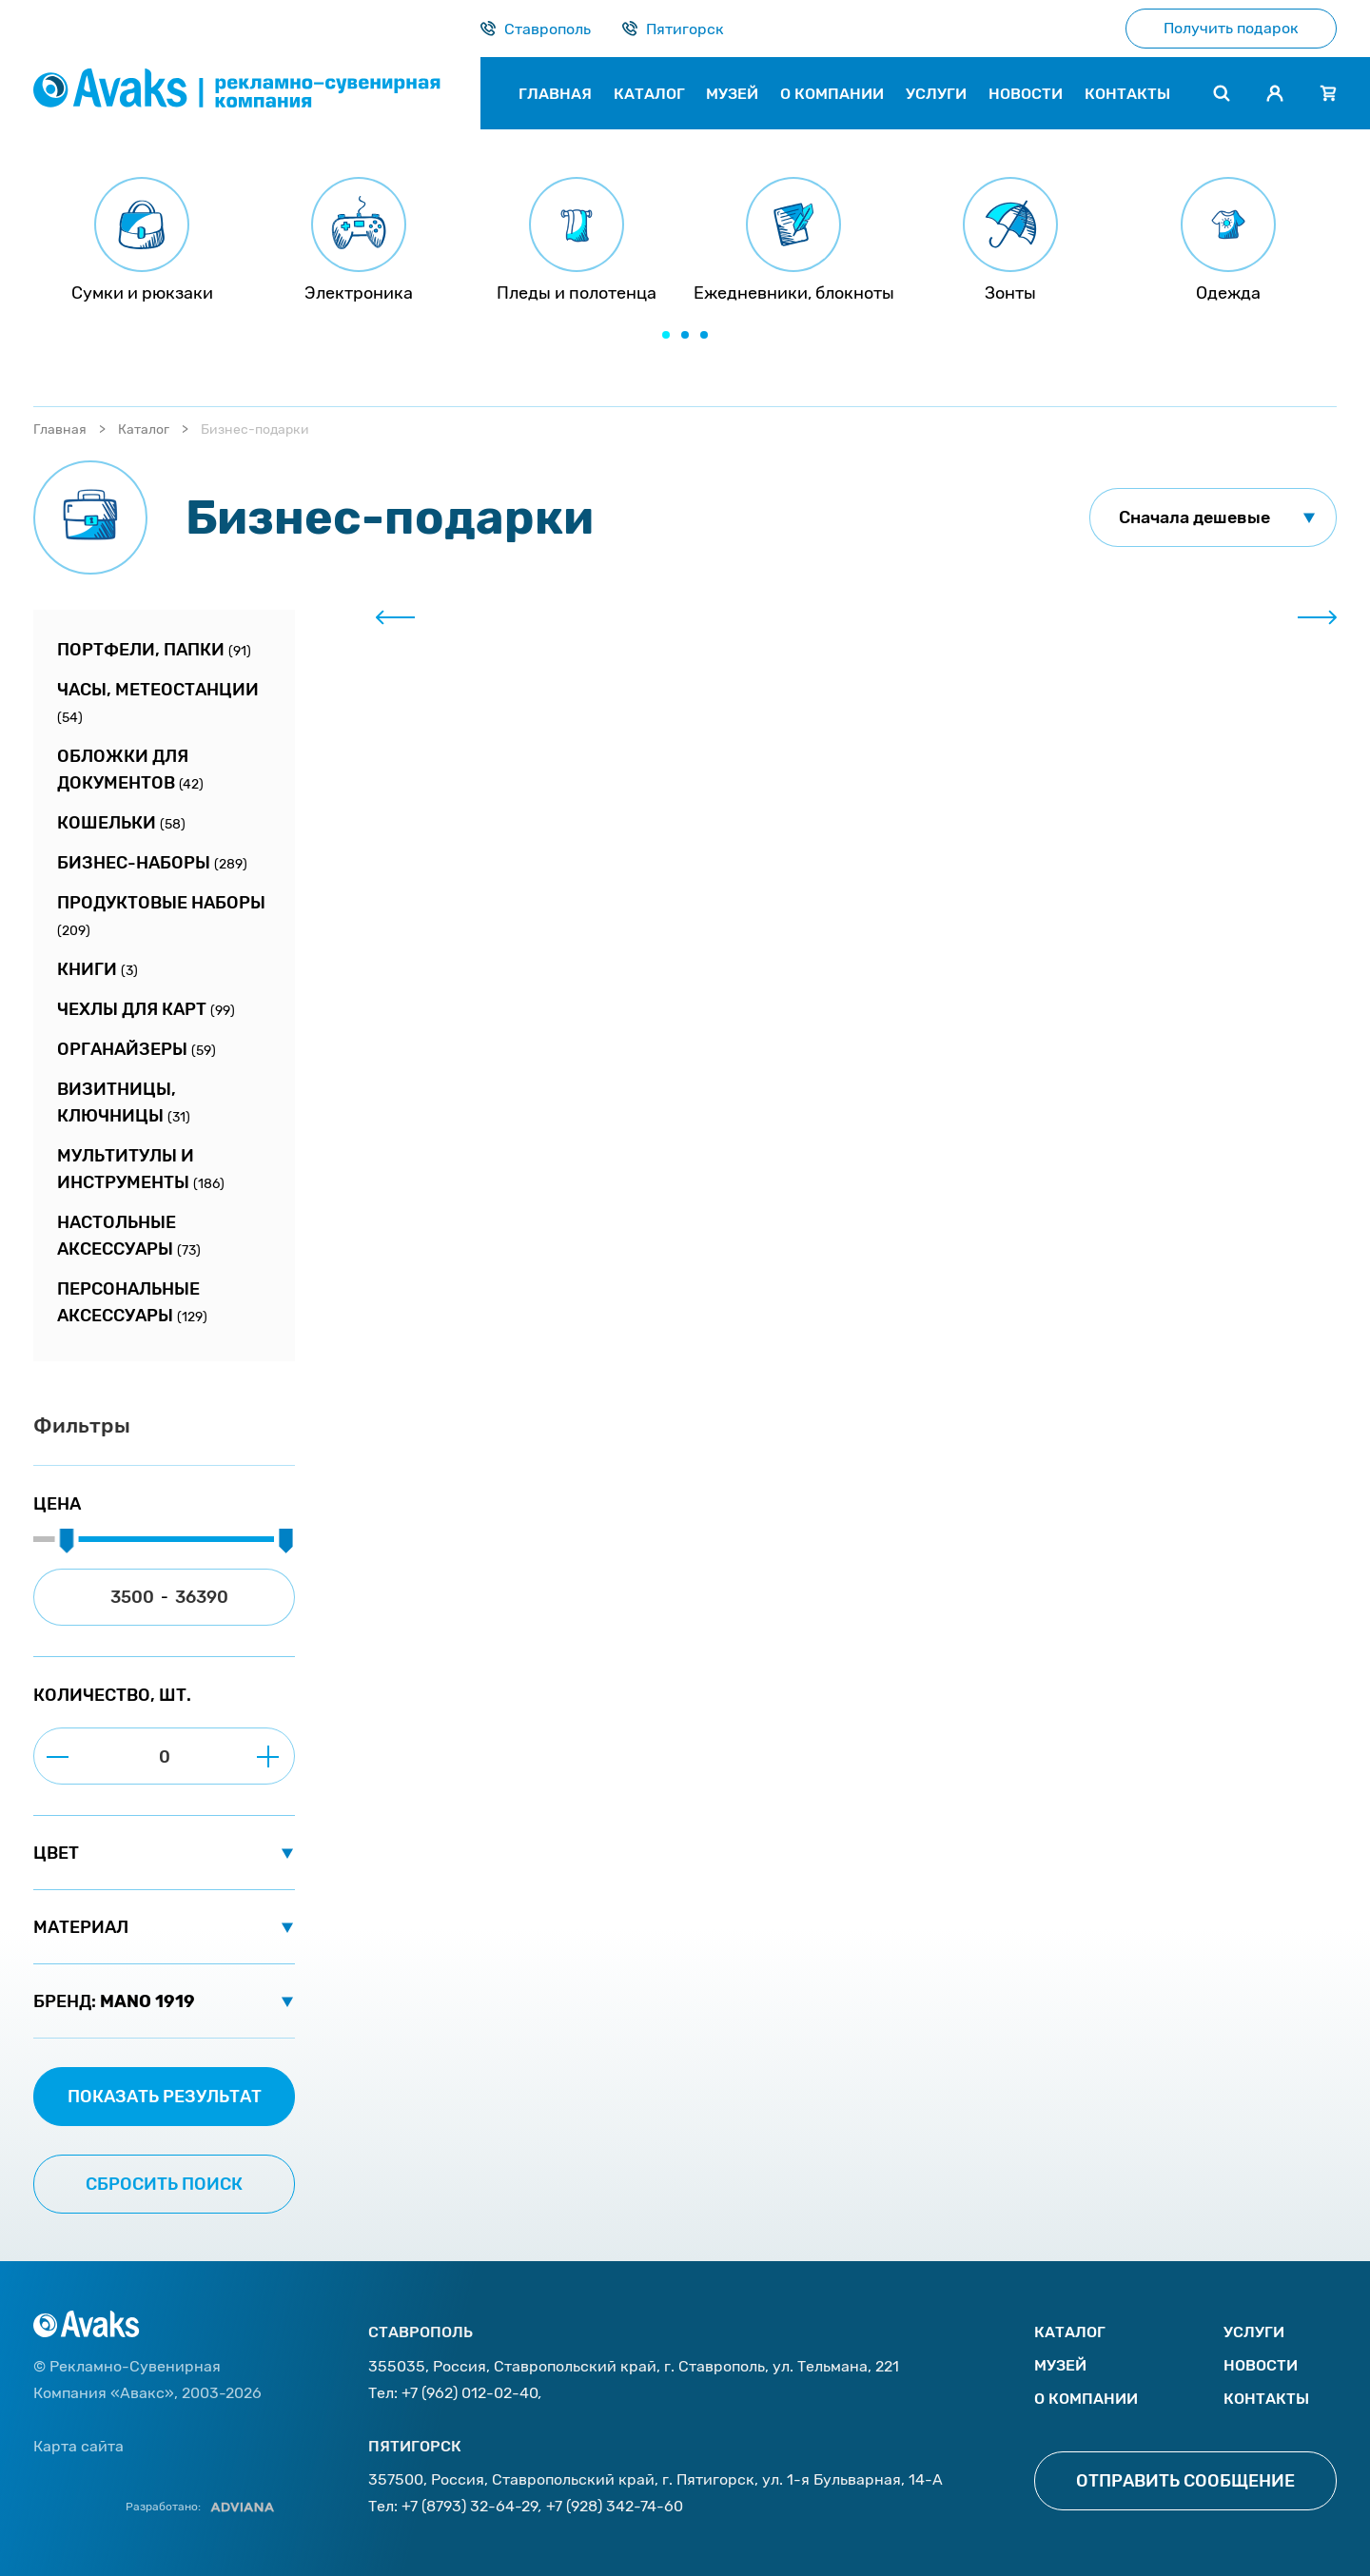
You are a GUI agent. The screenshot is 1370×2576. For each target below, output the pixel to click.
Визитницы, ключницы (123, 1102)
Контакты (1266, 2399)
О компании (1086, 2399)
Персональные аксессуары (132, 1302)
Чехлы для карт (146, 1009)
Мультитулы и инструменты (141, 1169)
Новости (1260, 2365)
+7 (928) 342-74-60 (614, 2506)
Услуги (1253, 2332)
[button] (666, 335)
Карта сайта (78, 2446)
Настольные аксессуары (129, 1235)
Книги (97, 969)
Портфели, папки (154, 649)
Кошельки (121, 822)
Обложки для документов (130, 769)
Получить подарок (1231, 28)
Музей (1060, 2365)
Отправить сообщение (1185, 2480)
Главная (60, 429)
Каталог (143, 429)
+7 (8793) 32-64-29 (469, 2506)
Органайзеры (136, 1049)
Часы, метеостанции (158, 702)
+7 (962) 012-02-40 (469, 2393)
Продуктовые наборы (161, 915)
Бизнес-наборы (152, 862)
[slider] (66, 1542)
